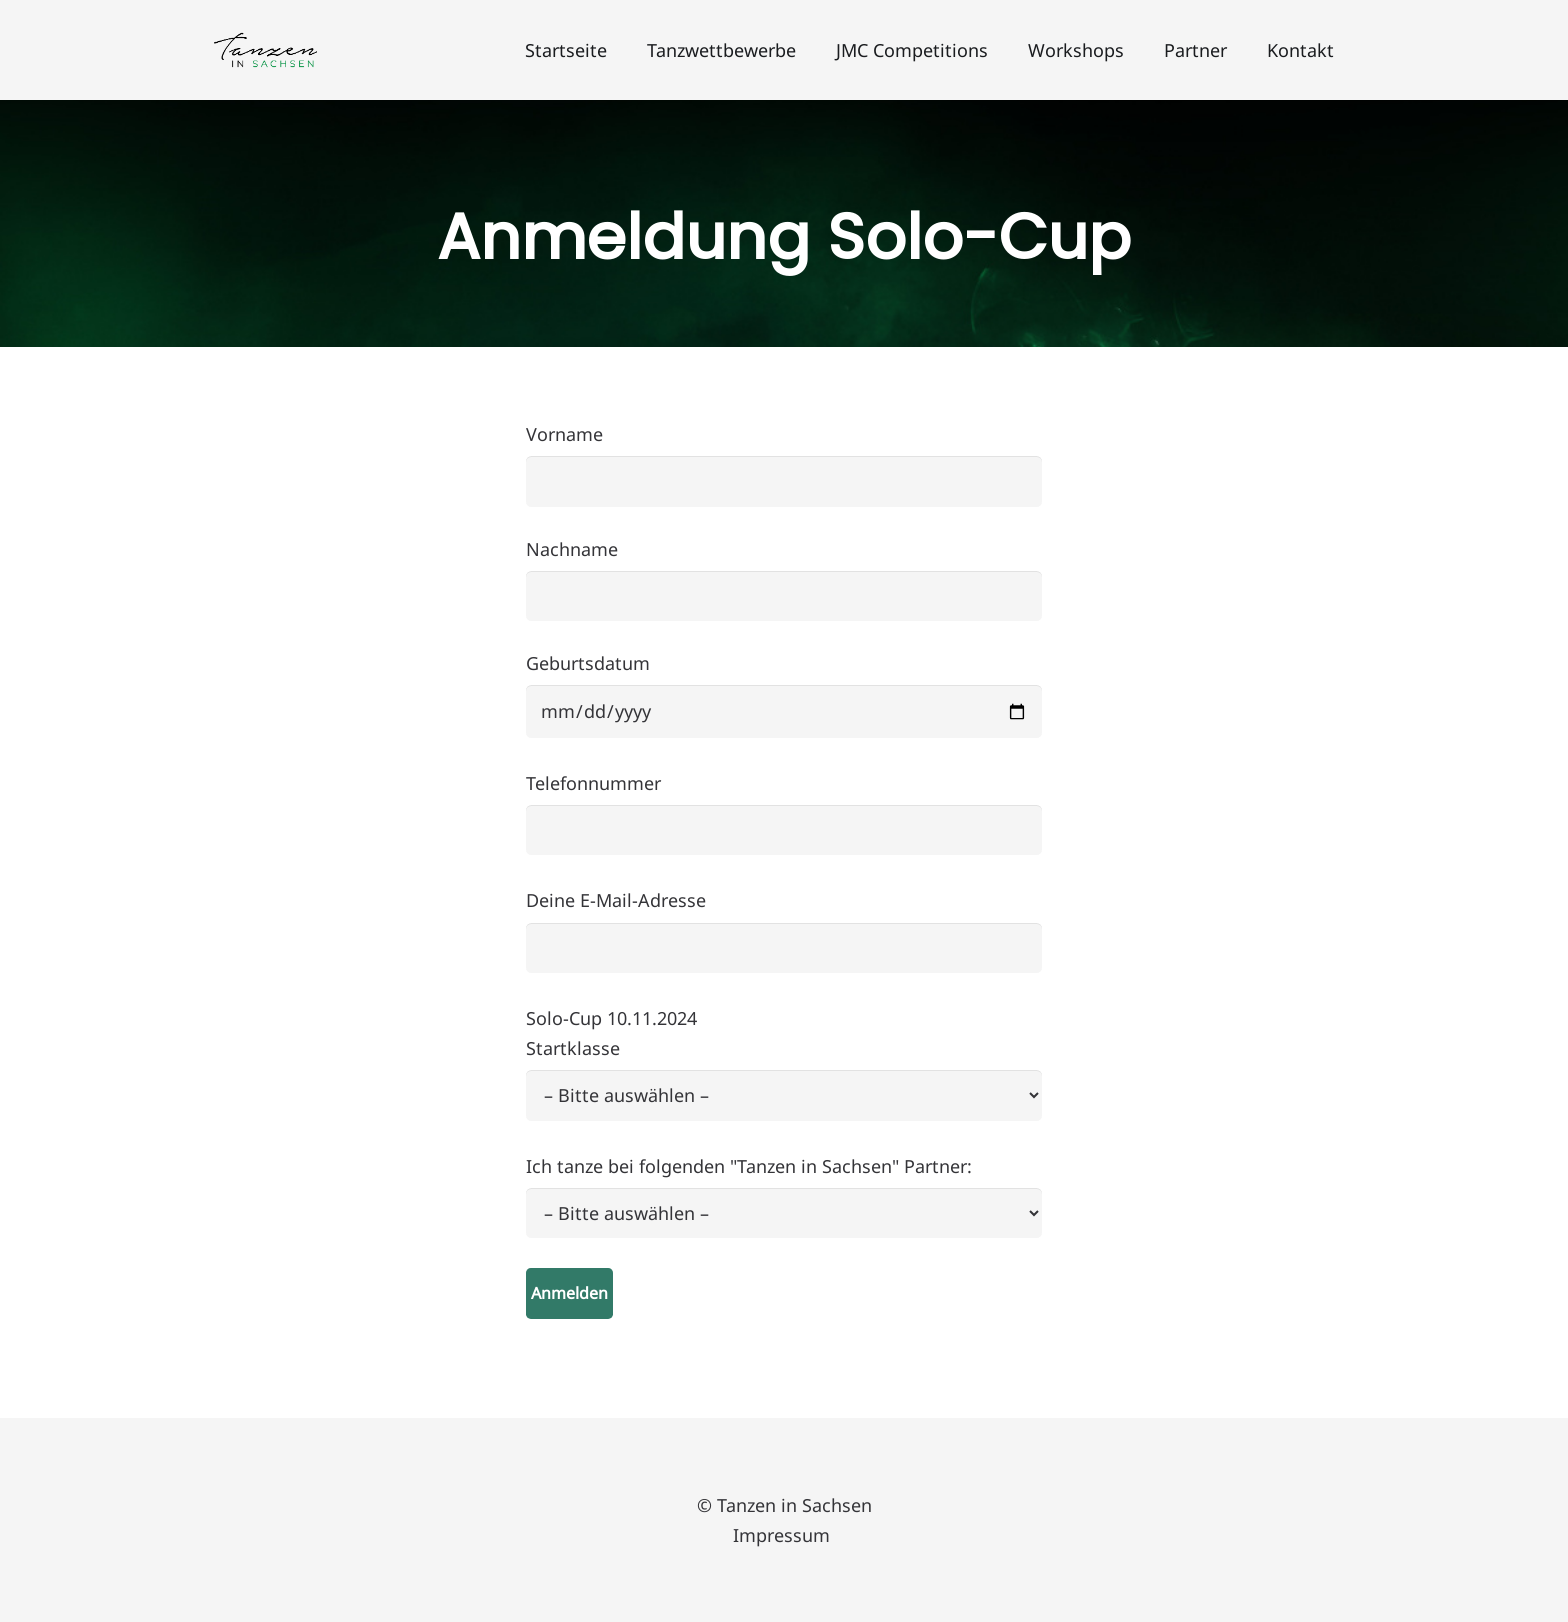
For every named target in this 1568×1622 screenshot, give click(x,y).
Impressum (784, 1535)
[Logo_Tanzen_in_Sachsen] (265, 50)
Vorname (784, 464)
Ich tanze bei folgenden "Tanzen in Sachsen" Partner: (784, 1226)
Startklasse (784, 1166)
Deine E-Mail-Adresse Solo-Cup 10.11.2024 (784, 1092)
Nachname (784, 579)
